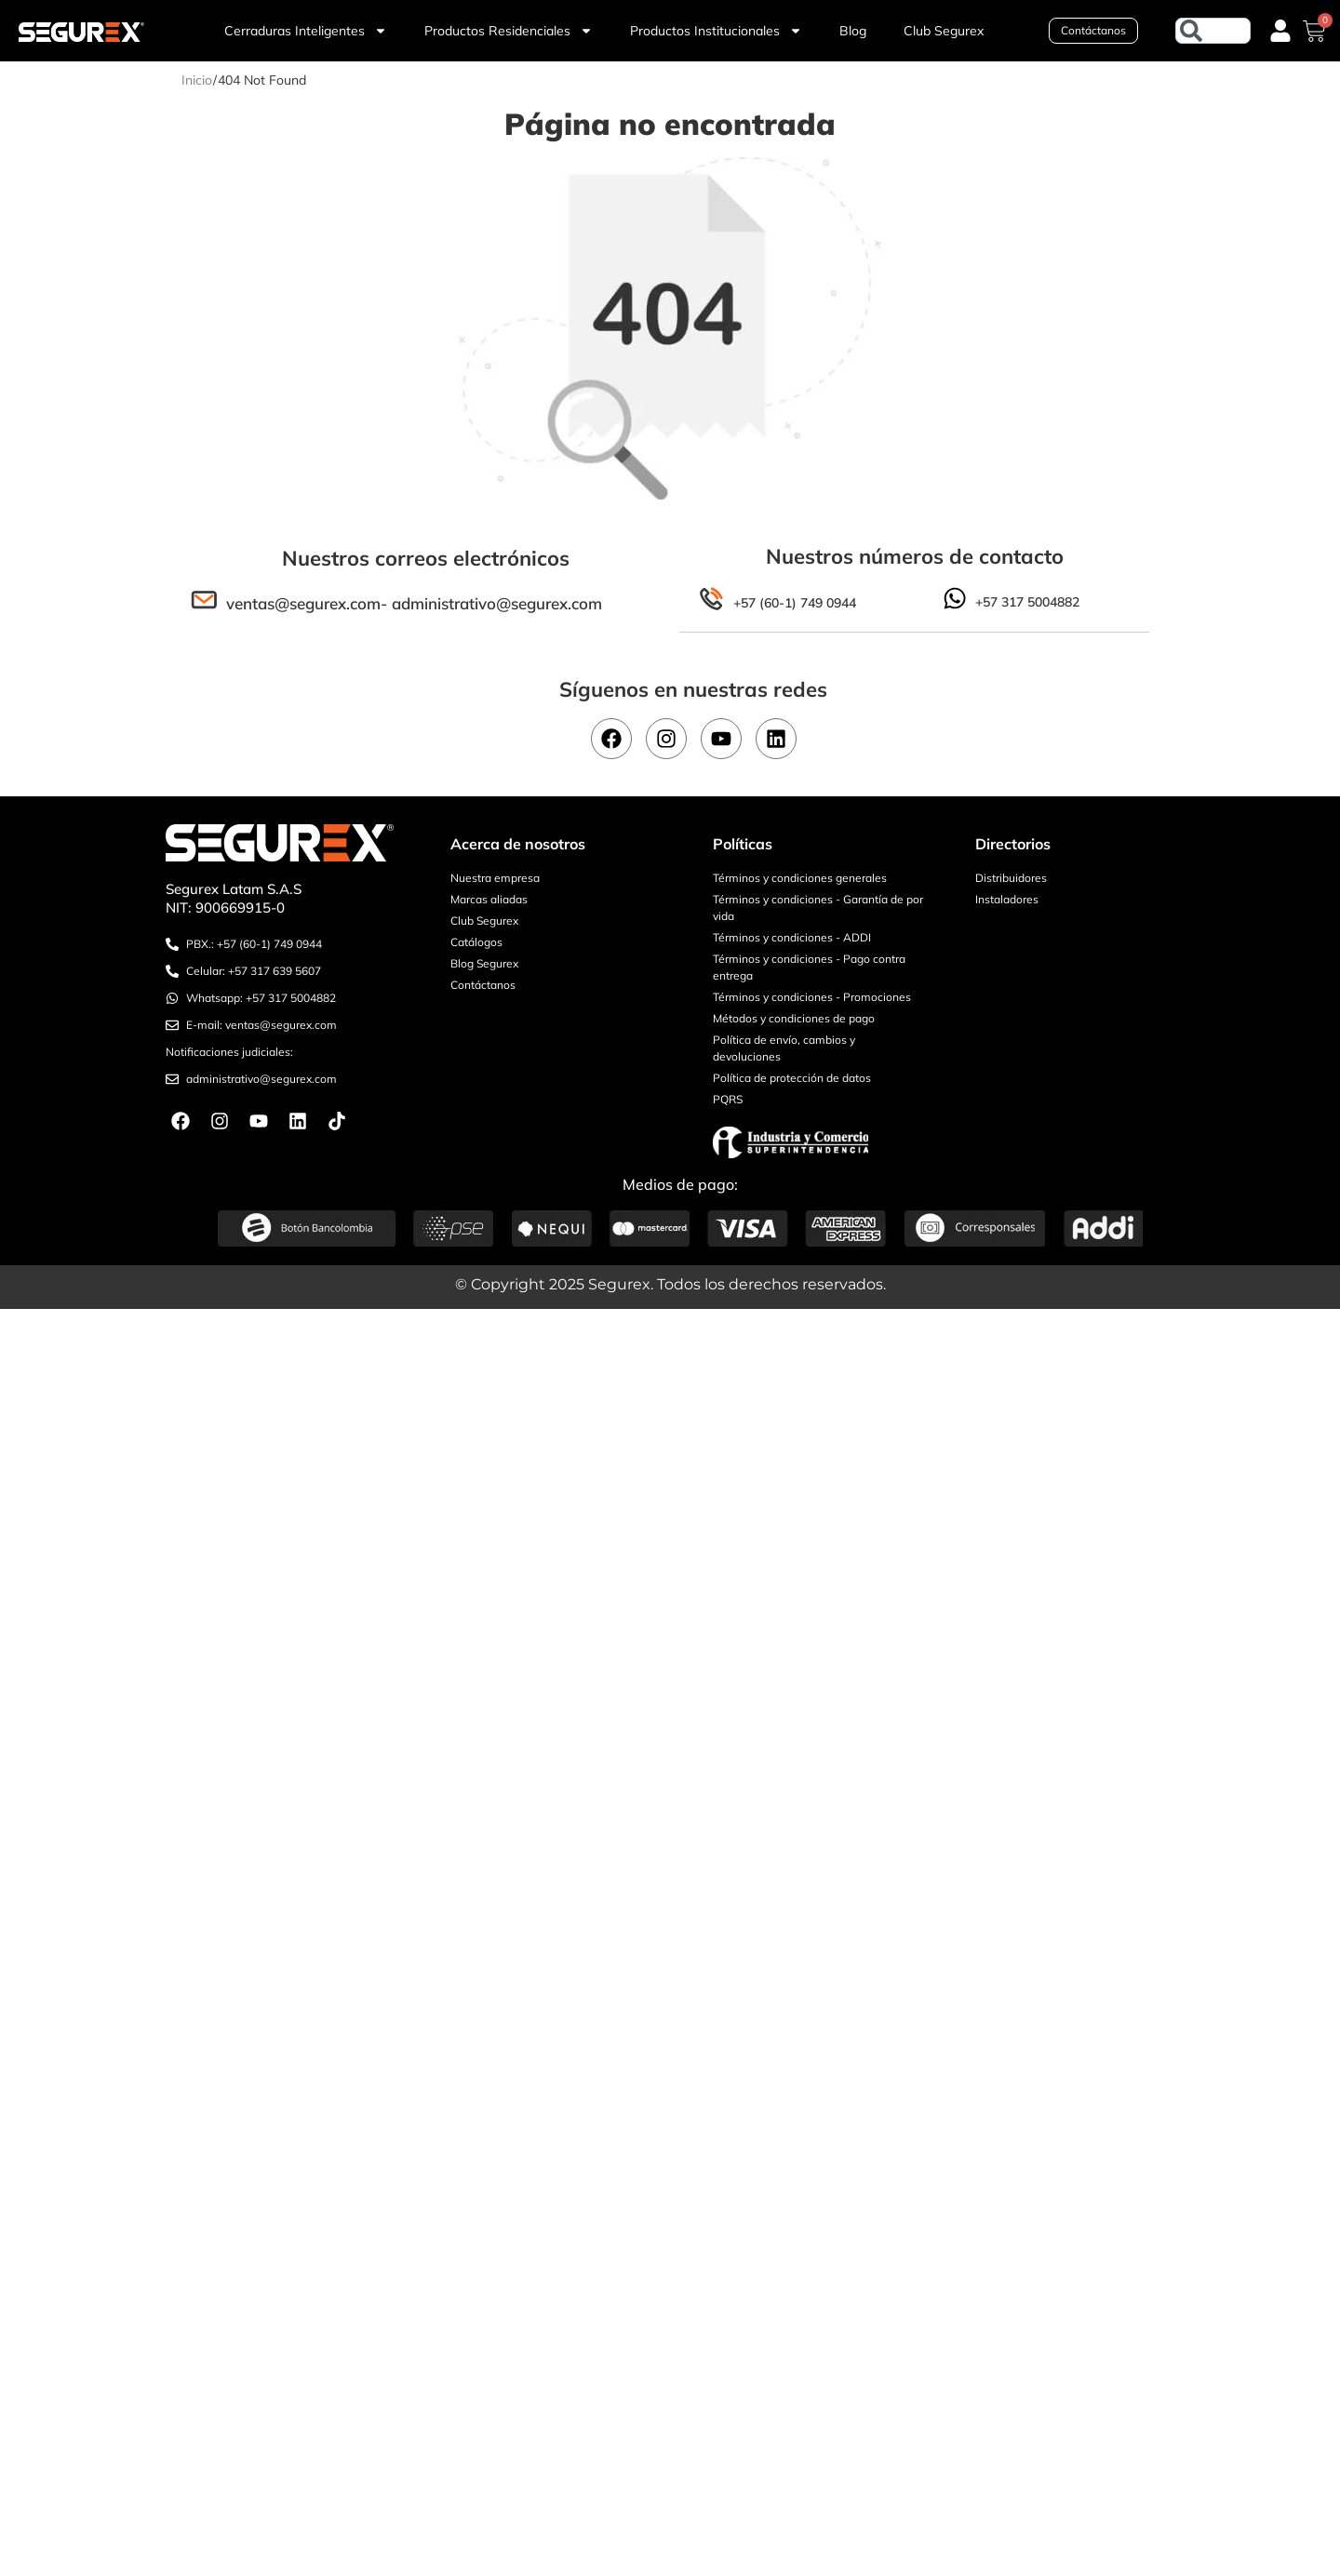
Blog (852, 30)
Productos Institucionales (716, 31)
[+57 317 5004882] (955, 598)
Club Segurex (944, 30)
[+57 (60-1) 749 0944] (711, 599)
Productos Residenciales (508, 31)
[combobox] (1213, 31)
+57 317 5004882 (1027, 602)
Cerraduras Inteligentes (305, 31)
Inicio (196, 80)
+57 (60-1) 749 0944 (794, 602)
